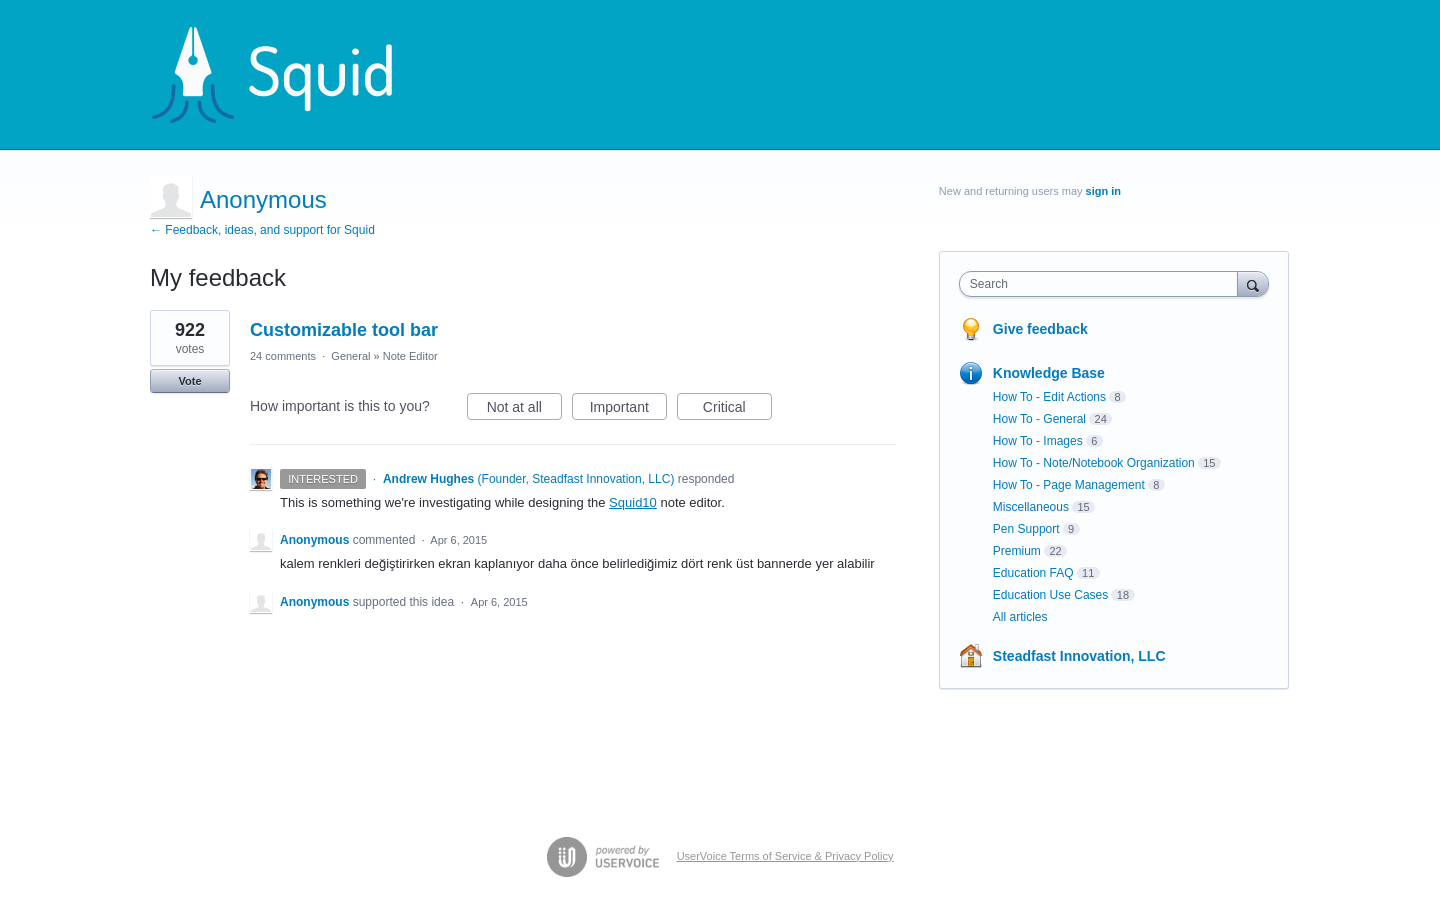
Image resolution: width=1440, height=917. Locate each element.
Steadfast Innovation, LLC (1079, 656)
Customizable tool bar (344, 330)
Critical (737, 410)
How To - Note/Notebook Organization (1094, 463)
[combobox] (1103, 284)
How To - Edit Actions (1049, 397)
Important (628, 410)
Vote (189, 381)
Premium (1017, 551)
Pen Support (1026, 529)
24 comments (283, 356)
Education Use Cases (1050, 595)
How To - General (1039, 419)
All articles (1020, 617)
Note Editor (410, 356)
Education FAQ (1033, 573)
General (350, 356)
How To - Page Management (1069, 485)
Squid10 (633, 502)
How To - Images (1038, 441)
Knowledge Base (1049, 373)
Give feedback (1040, 329)
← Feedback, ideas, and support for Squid (262, 230)
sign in (1103, 191)
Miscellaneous (1031, 507)
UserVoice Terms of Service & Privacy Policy (785, 856)
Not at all (524, 410)
